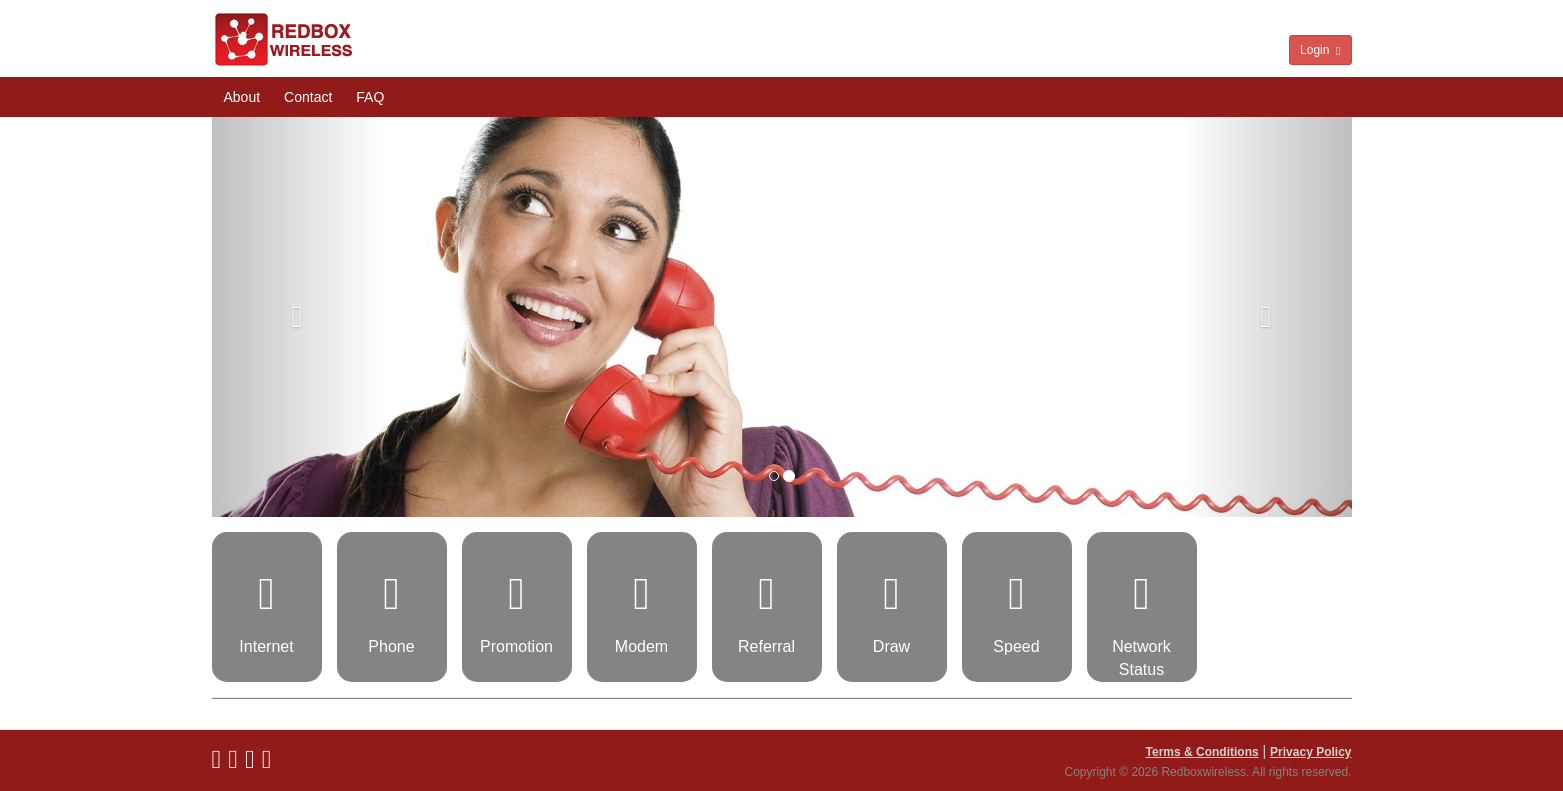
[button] (297, 317)
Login (1320, 50)
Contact (308, 97)
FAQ (370, 97)
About (242, 97)
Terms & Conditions (1202, 752)
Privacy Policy (1310, 752)
